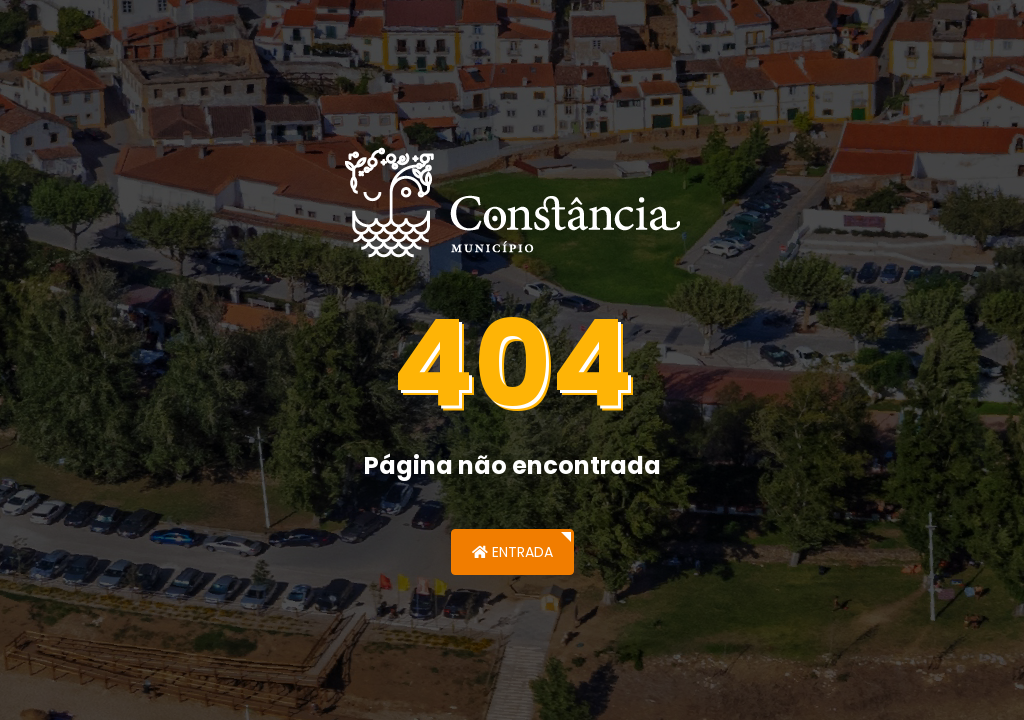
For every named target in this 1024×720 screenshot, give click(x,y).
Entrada (512, 552)
